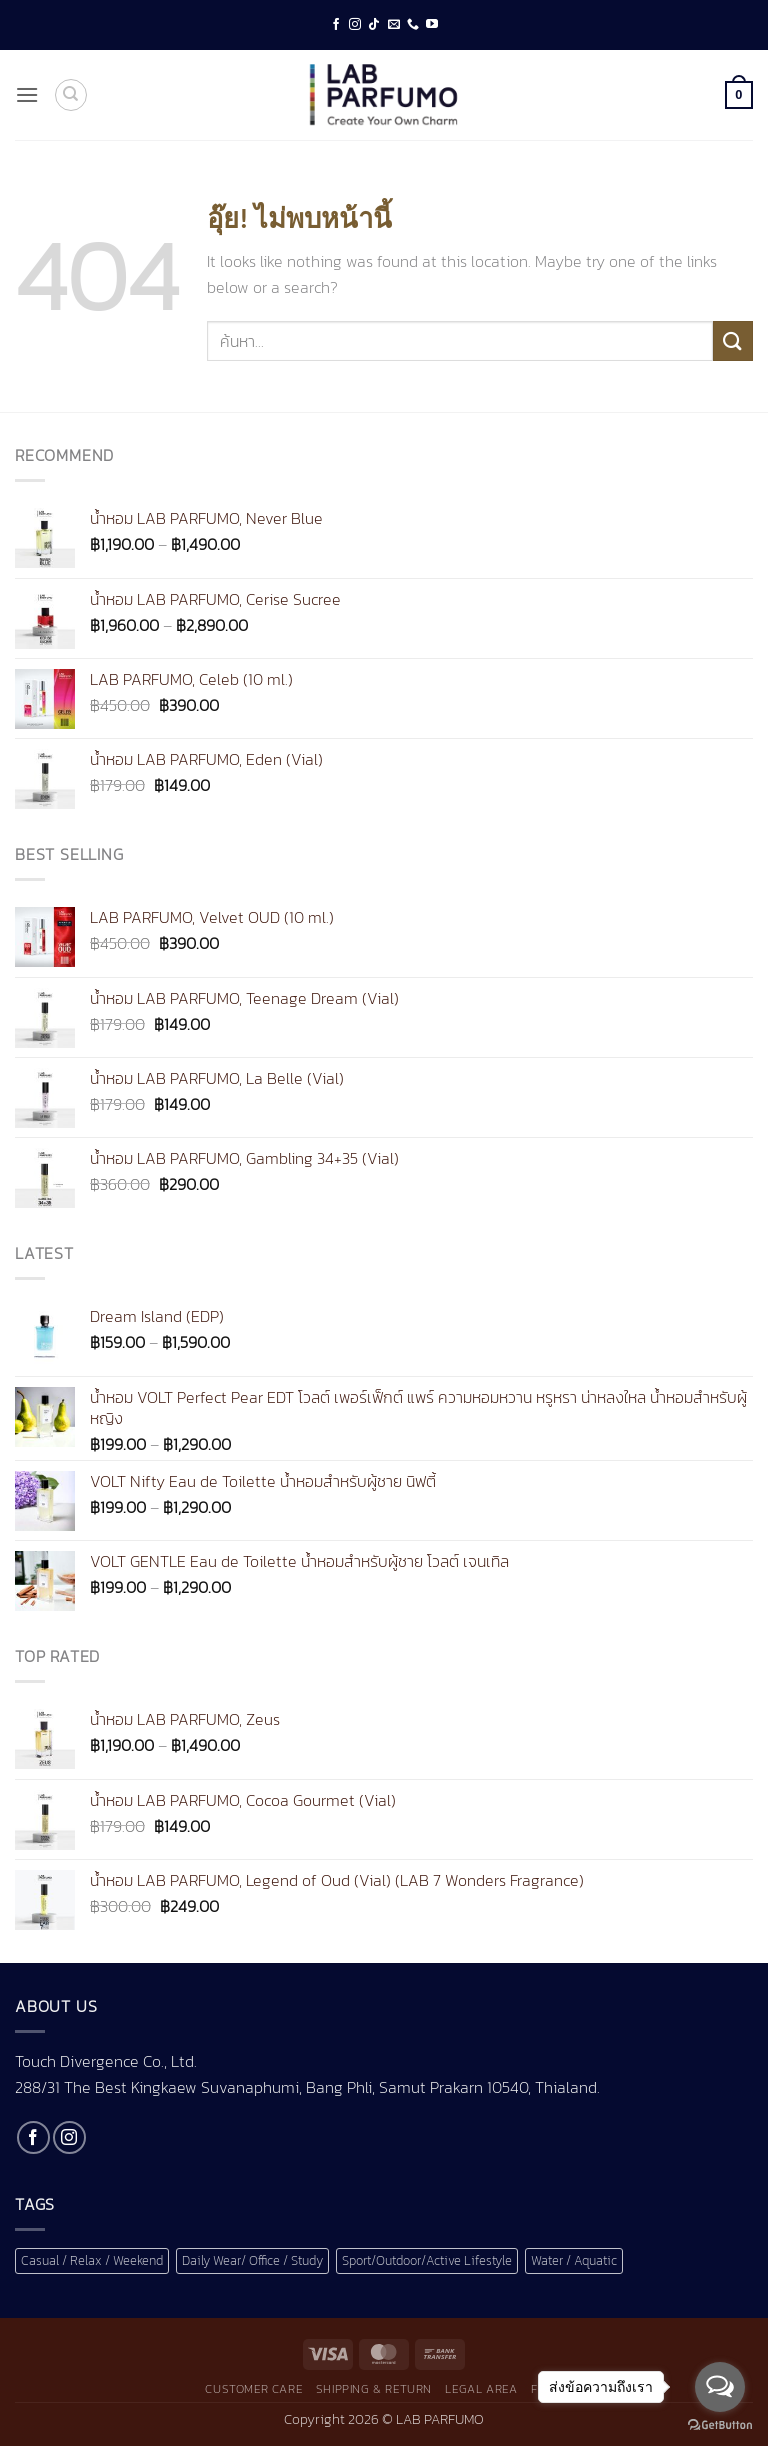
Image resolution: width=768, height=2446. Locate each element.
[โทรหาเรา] (413, 25)
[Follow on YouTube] (432, 25)
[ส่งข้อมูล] (733, 340)
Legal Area (481, 2389)
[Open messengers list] (720, 2387)
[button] (27, 94)
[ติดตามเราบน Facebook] (336, 25)
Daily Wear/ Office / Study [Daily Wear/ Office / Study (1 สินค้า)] (252, 2260)
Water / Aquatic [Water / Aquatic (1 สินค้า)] (574, 2260)
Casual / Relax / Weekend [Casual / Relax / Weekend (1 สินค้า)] (92, 2260)
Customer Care (253, 2389)
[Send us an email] (394, 25)
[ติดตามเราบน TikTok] (374, 25)
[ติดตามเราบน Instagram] (355, 25)
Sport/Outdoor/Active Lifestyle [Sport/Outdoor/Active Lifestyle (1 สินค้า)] (427, 2260)
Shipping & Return (374, 2389)
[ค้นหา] (71, 95)
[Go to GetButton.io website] (720, 2425)
